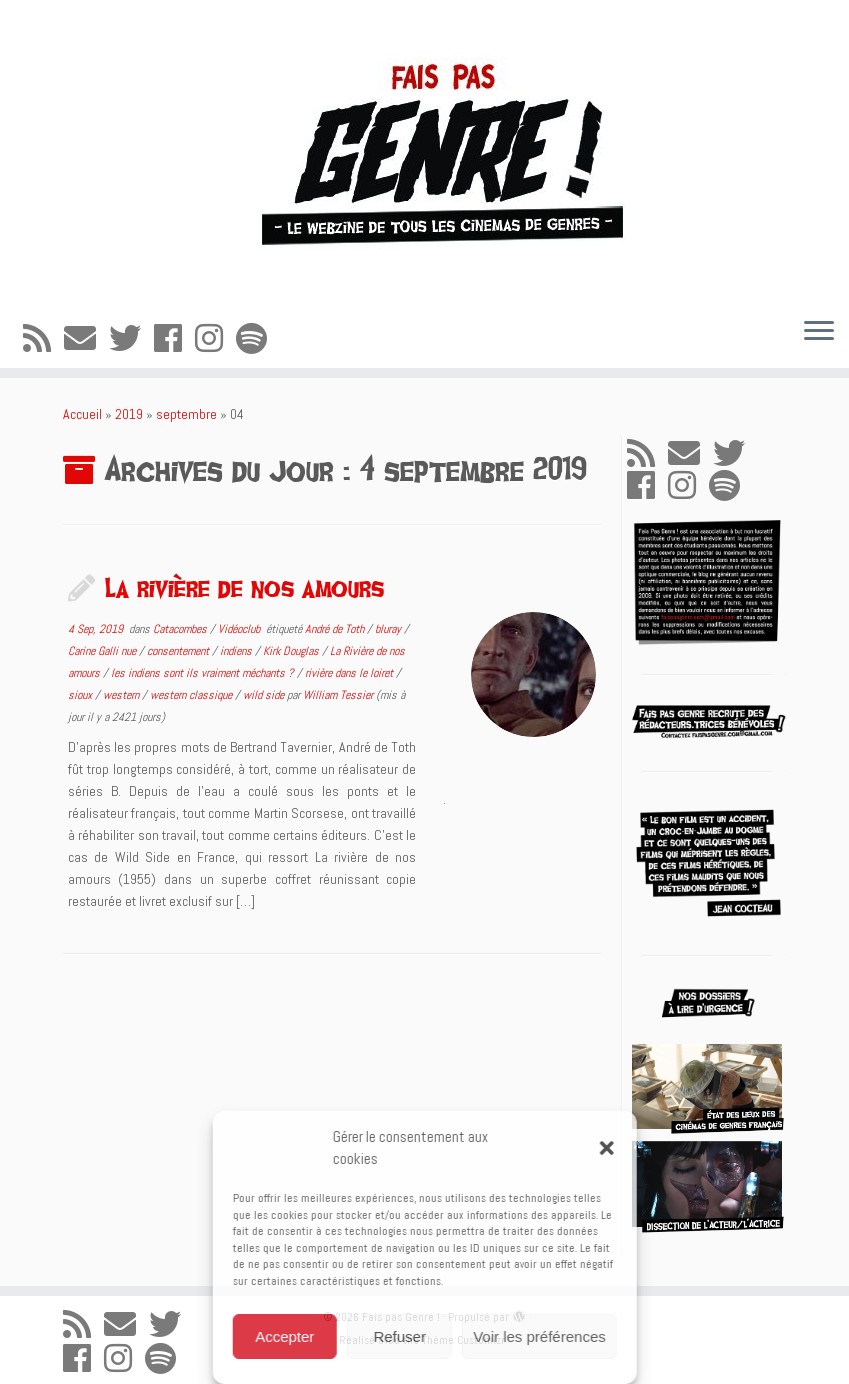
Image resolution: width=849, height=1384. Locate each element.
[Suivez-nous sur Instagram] (215, 339)
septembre (186, 414)
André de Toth (336, 629)
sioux (81, 695)
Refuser (399, 1336)
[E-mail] (86, 339)
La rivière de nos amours (244, 587)
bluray (389, 629)
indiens (237, 651)
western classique (192, 695)
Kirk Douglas (292, 651)
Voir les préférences (539, 1336)
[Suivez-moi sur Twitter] (131, 339)
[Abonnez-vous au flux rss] (43, 339)
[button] (607, 1148)
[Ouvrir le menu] (819, 332)
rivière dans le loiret (350, 673)
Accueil (82, 414)
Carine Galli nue (103, 651)
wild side (265, 695)
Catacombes (181, 629)
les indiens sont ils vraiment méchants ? (204, 673)
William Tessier (338, 695)
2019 (129, 414)
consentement (179, 651)
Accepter (284, 1336)
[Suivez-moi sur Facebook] (174, 339)
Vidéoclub (240, 629)
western (122, 695)
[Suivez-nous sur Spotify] (258, 339)
